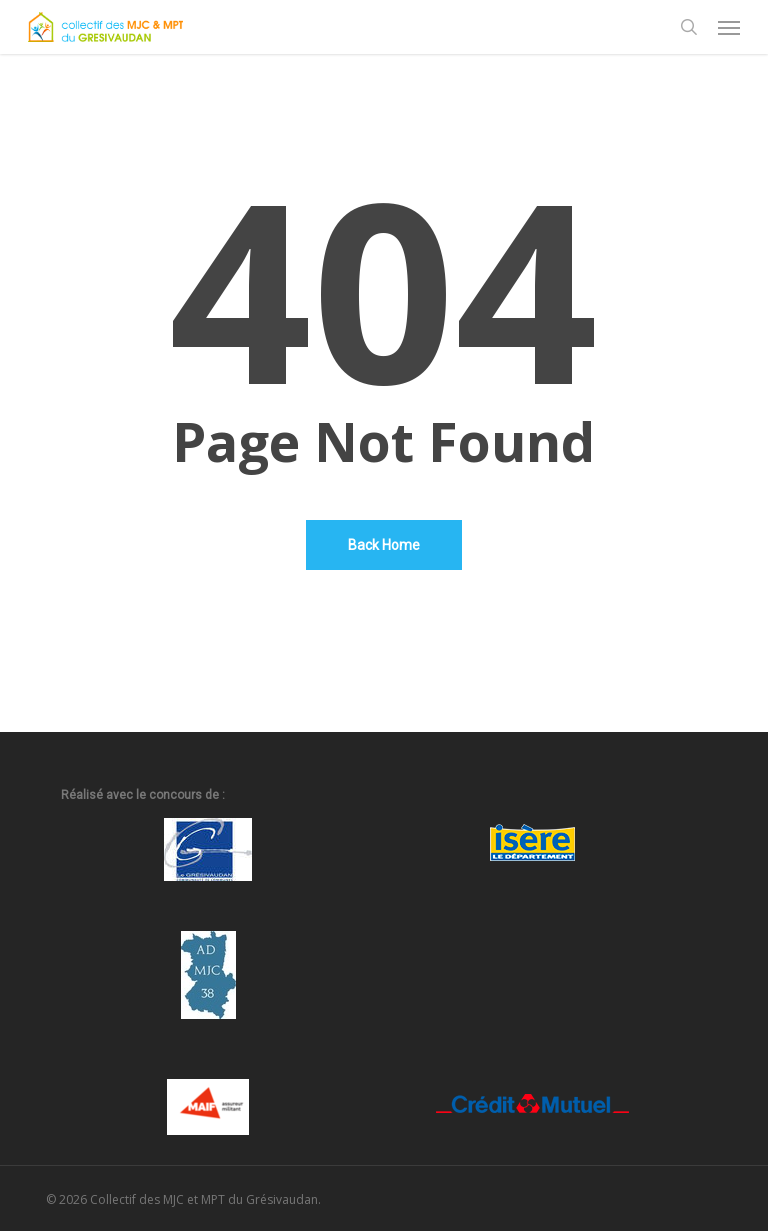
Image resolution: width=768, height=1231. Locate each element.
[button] (729, 27)
